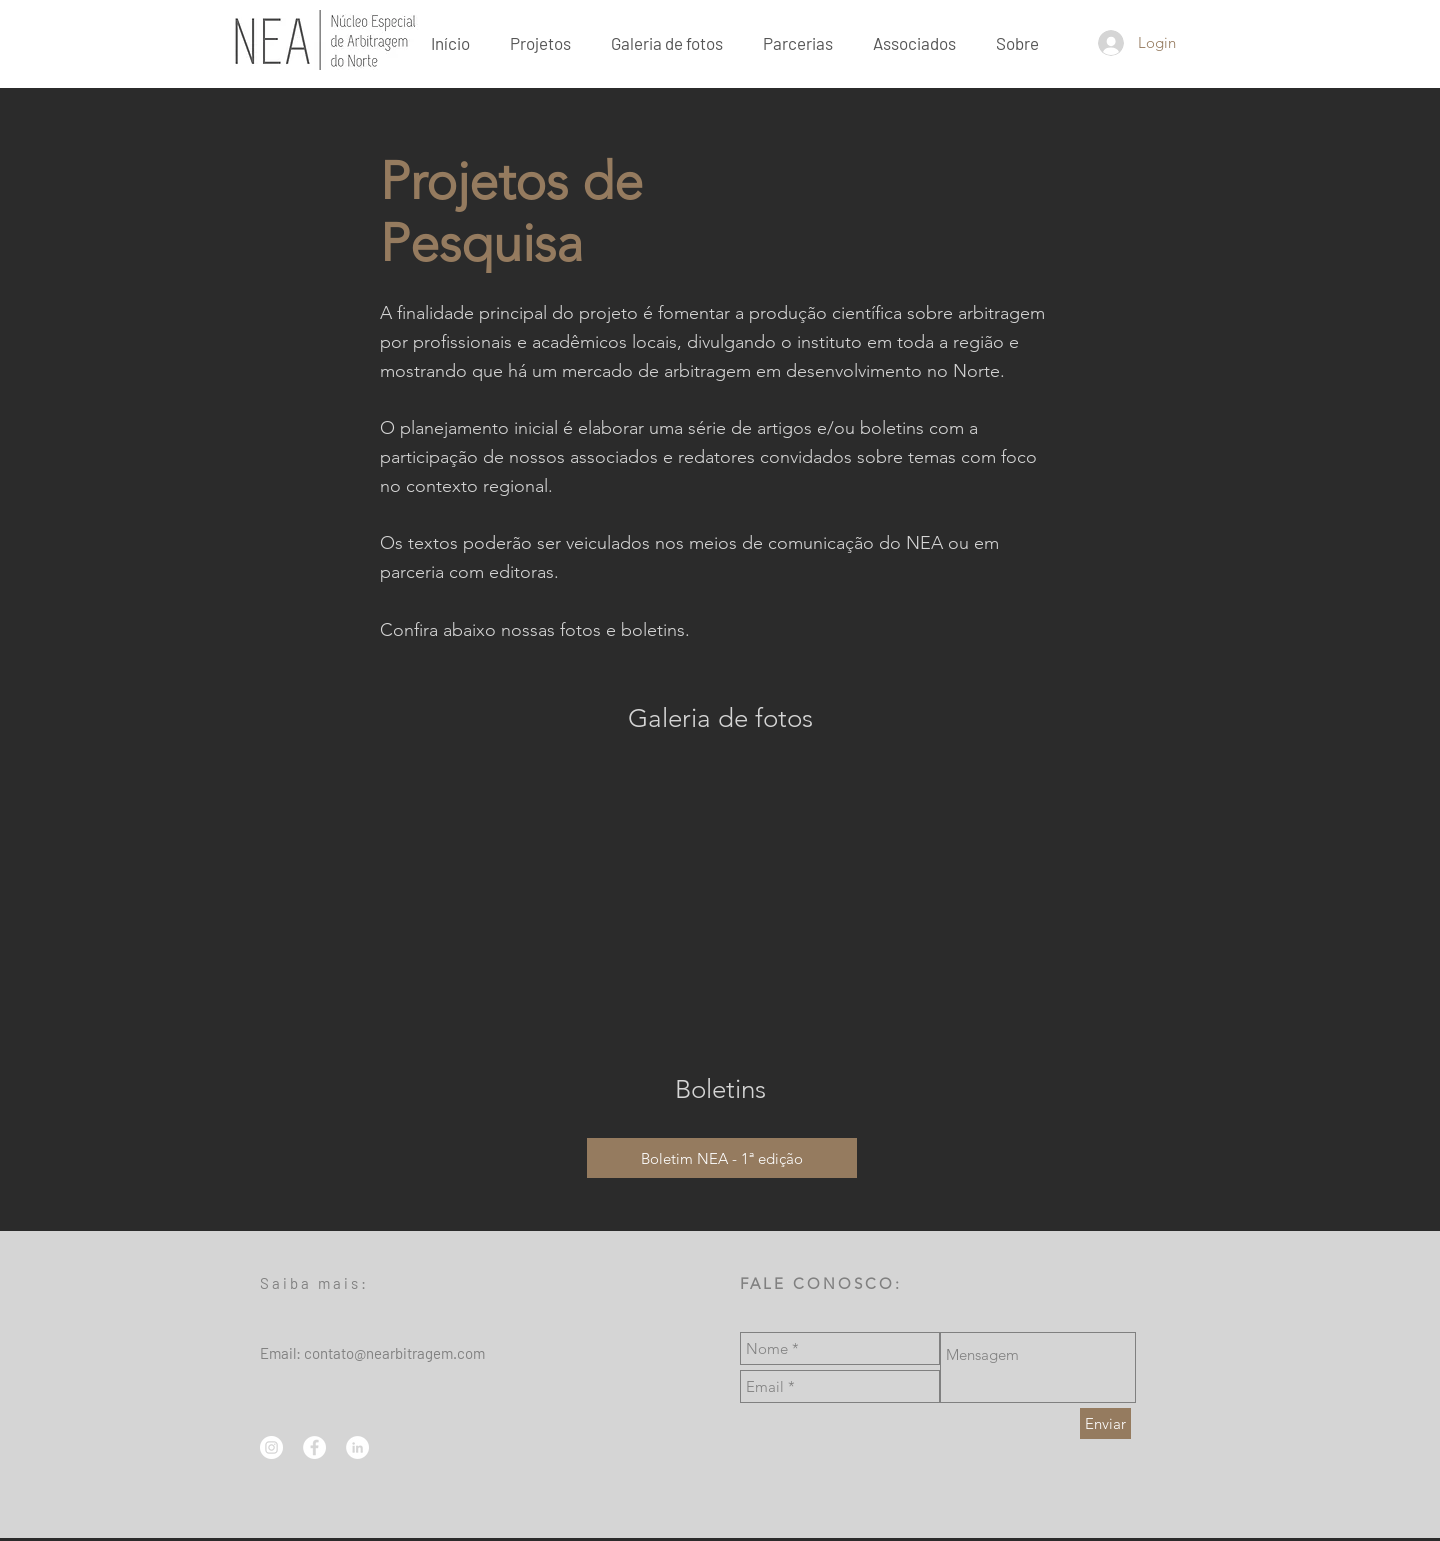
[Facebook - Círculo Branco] (314, 1447)
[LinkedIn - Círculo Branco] (357, 1447)
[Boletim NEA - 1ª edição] (722, 1158)
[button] (1017, 42)
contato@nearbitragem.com (394, 1353)
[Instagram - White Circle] (271, 1447)
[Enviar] (1105, 1423)
